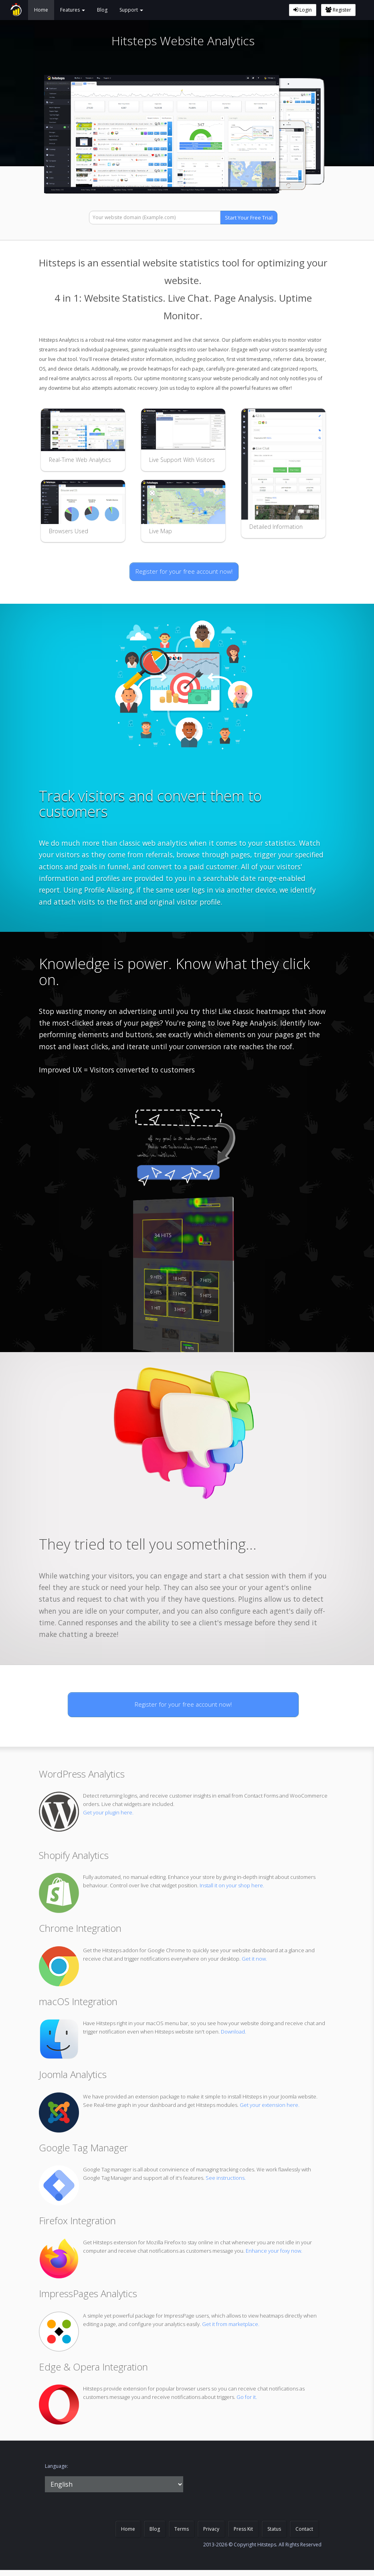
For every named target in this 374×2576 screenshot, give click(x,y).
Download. (233, 2031)
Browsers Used (68, 531)
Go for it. (247, 2397)
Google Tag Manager (83, 2147)
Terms (181, 2529)
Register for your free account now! (183, 571)
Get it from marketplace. (230, 2324)
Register (338, 9)
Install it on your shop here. (232, 1885)
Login (302, 9)
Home (41, 9)
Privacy (211, 2529)
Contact (304, 2529)
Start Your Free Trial (249, 217)
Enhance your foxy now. (274, 2250)
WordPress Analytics (82, 1773)
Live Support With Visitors (182, 460)
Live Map (160, 531)
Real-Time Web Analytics (80, 460)
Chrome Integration (80, 1928)
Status (274, 2529)
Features (72, 9)
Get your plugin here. (108, 1812)
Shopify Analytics (74, 1855)
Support (131, 9)
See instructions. (226, 2177)
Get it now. (254, 1958)
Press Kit (243, 2529)
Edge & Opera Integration (93, 2366)
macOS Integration (78, 2001)
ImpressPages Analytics (88, 2293)
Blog (102, 9)
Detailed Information (276, 526)
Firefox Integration (77, 2220)
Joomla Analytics (73, 2074)
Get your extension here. (269, 2104)
